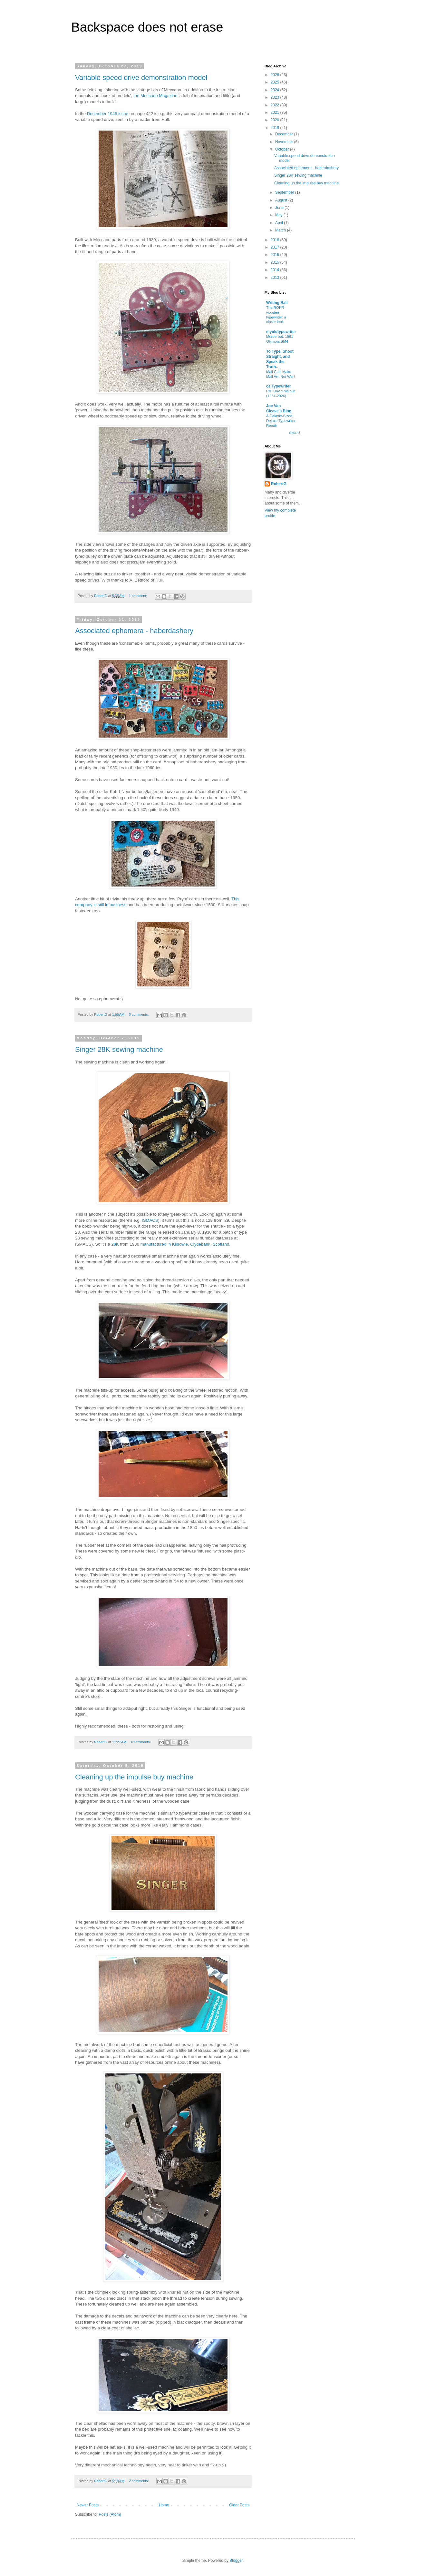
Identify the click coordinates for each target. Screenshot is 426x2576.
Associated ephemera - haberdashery (134, 631)
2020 (275, 120)
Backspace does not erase (147, 27)
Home (164, 2505)
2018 (275, 240)
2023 (275, 97)
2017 (275, 247)
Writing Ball (276, 302)
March (281, 230)
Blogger (236, 2560)
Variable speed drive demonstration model (141, 77)
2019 (275, 127)
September (285, 192)
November (284, 142)
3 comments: (139, 1014)
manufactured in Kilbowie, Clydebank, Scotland (184, 1244)
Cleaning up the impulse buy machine (134, 1777)
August (281, 200)
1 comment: (138, 596)
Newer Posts (88, 2505)
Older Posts (239, 2505)
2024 (275, 90)
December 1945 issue (107, 113)
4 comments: (141, 1742)
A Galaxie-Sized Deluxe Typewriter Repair (280, 420)
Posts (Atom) (110, 2514)
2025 (275, 82)
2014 (275, 270)
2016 (275, 254)
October (282, 149)
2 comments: (139, 2481)
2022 (275, 105)
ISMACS (150, 1220)
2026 (275, 75)
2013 (275, 277)
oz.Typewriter (278, 386)
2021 (275, 112)
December (284, 134)
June (280, 207)
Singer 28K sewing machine (119, 1049)
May (279, 215)
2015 (275, 262)
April (279, 222)
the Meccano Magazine (155, 95)
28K (115, 1244)
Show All (294, 432)
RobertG (278, 484)
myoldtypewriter (281, 331)
